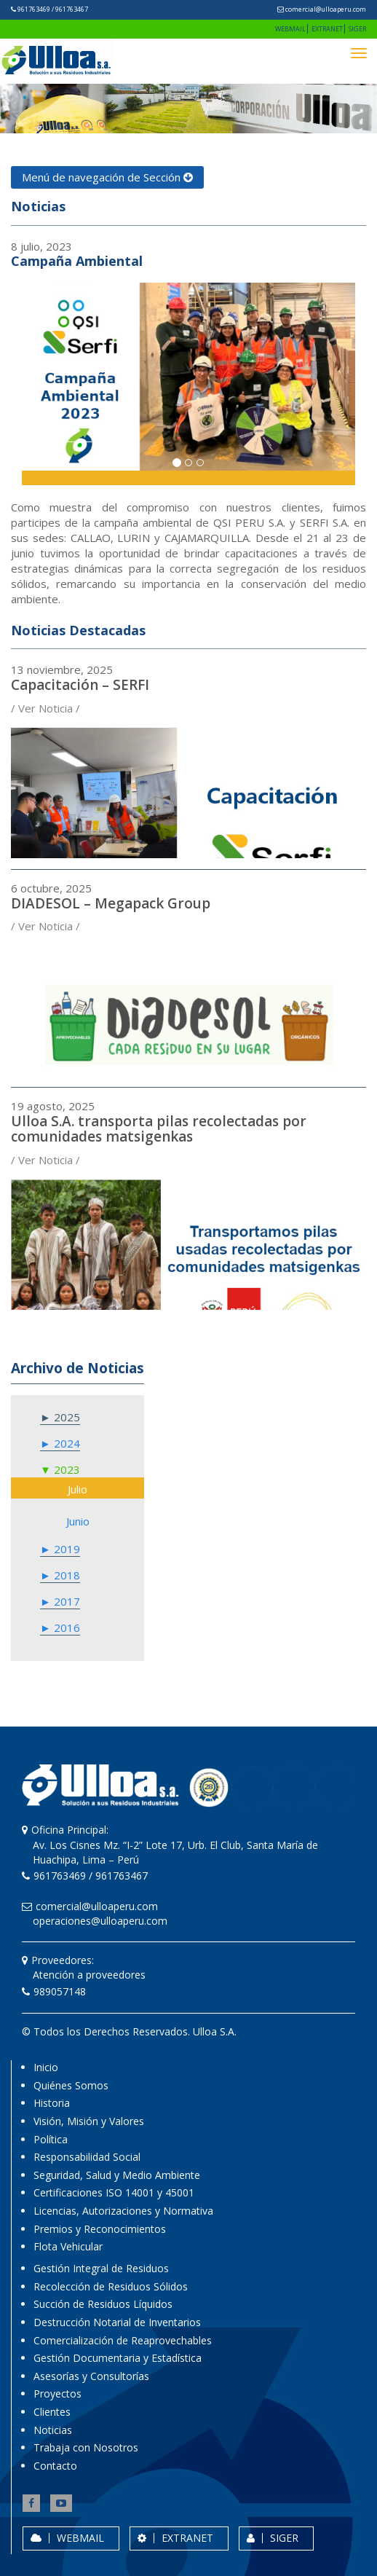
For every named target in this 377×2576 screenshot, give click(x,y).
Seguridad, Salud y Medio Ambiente (116, 2175)
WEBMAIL (290, 29)
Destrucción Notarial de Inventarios (117, 2322)
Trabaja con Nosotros (85, 2447)
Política (50, 2139)
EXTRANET (327, 29)
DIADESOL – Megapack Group (110, 903)
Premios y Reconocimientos (99, 2229)
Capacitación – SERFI (80, 684)
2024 (65, 1443)
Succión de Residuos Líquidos (102, 2304)
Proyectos (57, 2393)
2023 (65, 1469)
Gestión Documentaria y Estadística (117, 2358)
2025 (65, 1417)
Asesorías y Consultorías (91, 2376)
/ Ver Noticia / (45, 708)
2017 (65, 1601)
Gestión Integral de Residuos (101, 2268)
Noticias (52, 2430)
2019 (65, 1549)
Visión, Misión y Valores (88, 2121)
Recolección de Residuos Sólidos (110, 2286)
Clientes (52, 2412)
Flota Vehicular (68, 2246)
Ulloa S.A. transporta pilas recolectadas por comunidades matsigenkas (158, 1129)
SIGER (357, 29)
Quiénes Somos (70, 2085)
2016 (65, 1627)
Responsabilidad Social (86, 2157)
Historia (51, 2103)
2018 (65, 1575)
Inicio (45, 2067)
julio (77, 1489)
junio (78, 1521)
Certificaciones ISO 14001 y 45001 (113, 2192)
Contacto (55, 2466)
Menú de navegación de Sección (107, 177)
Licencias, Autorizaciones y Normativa (123, 2211)
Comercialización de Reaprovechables (122, 2340)
